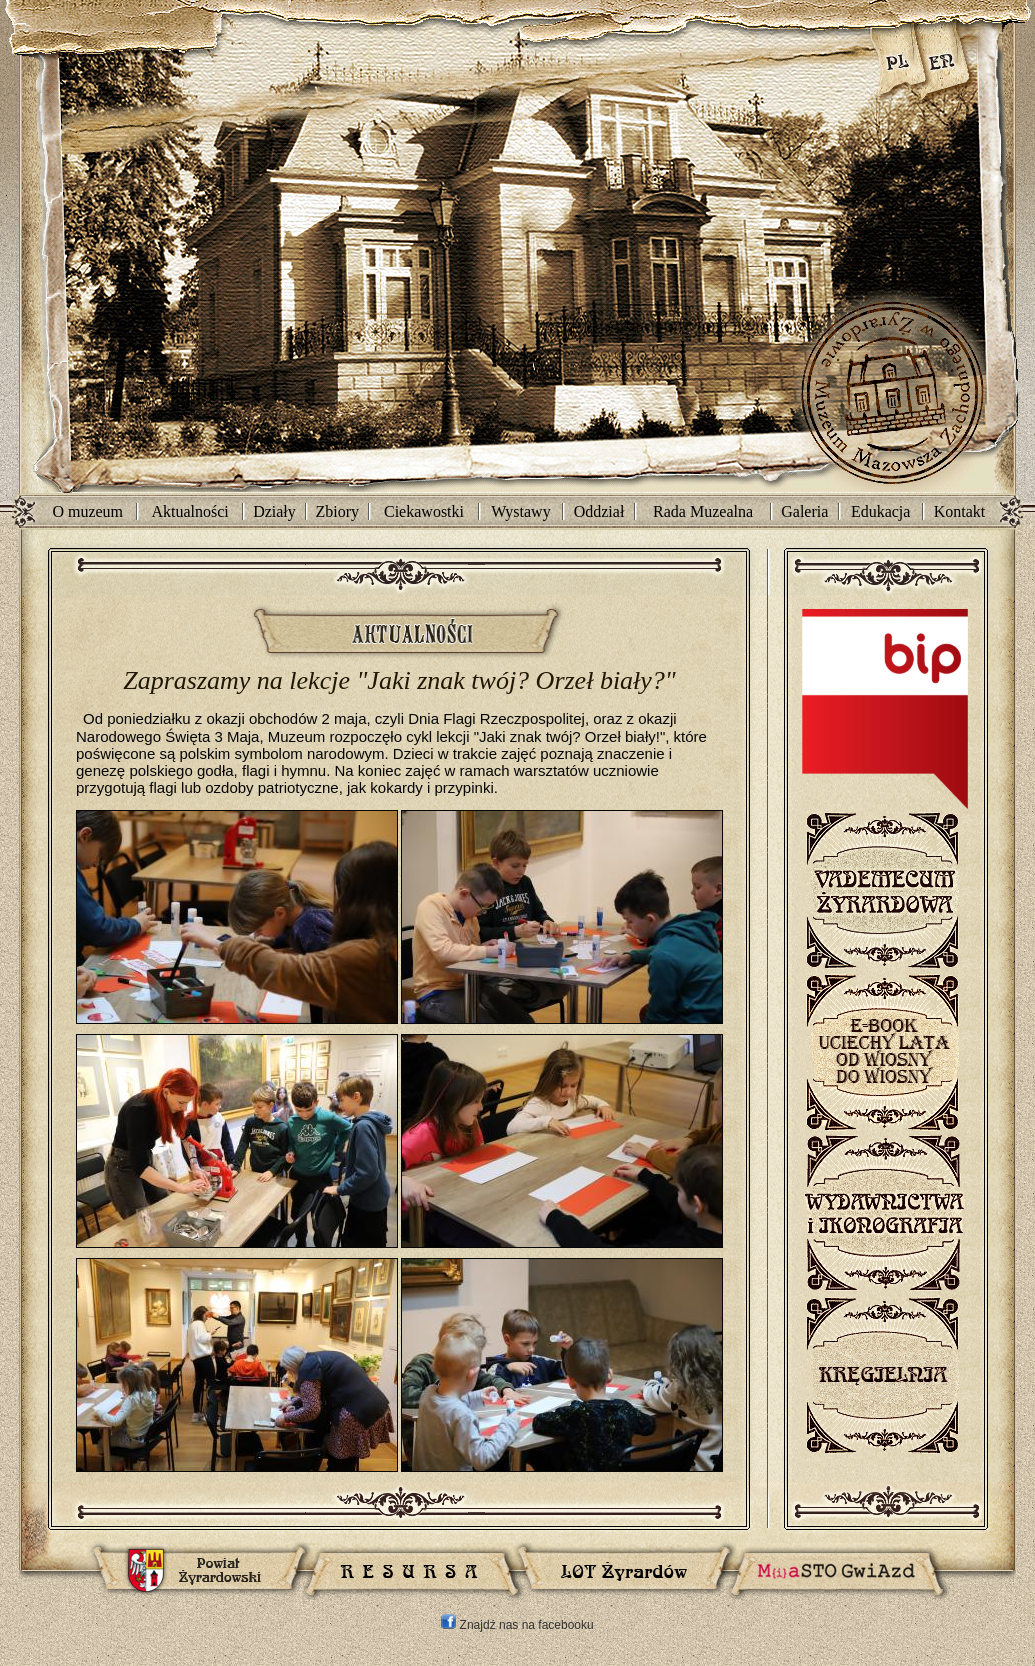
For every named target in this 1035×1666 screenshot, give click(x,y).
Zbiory (338, 511)
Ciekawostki (424, 511)
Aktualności (189, 511)
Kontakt (960, 511)
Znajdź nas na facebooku (517, 1625)
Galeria (804, 511)
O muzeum (87, 511)
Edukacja (881, 511)
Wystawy (520, 511)
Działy (274, 511)
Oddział (599, 511)
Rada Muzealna (703, 511)
